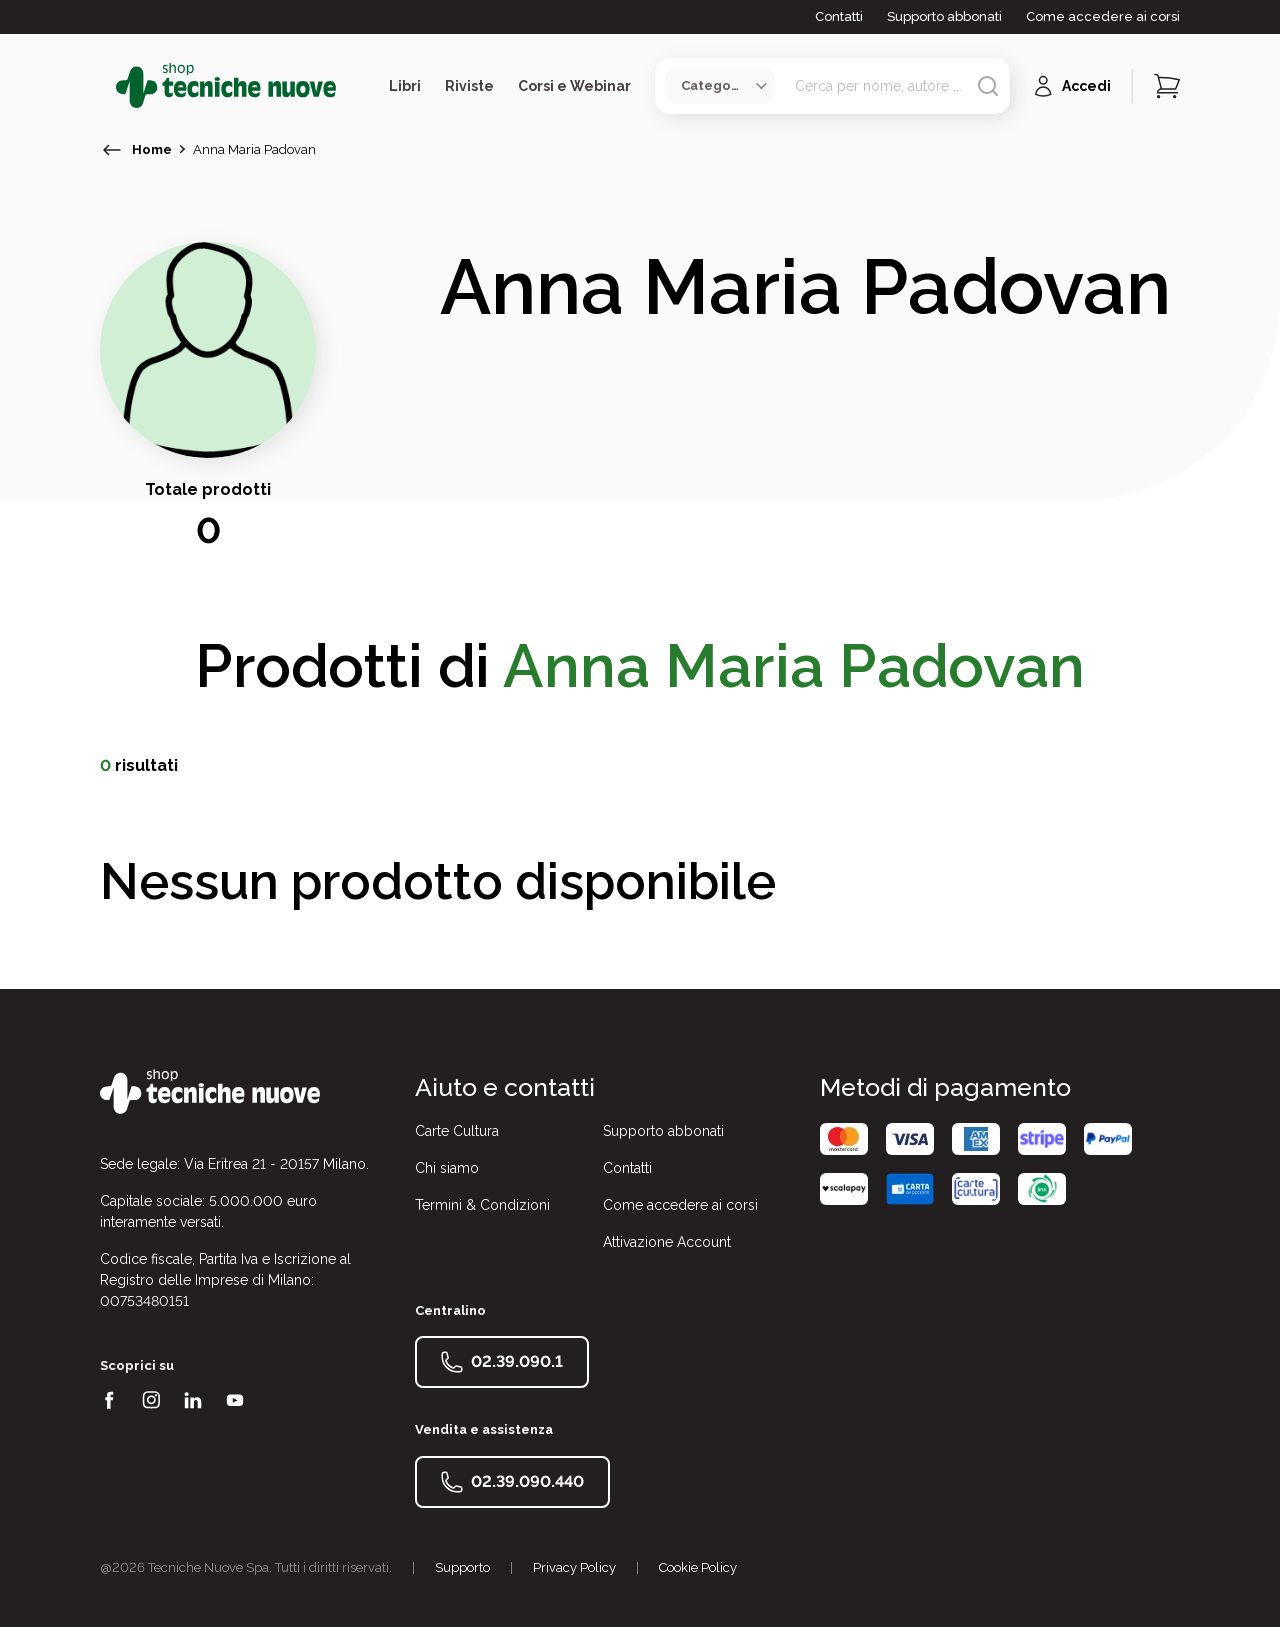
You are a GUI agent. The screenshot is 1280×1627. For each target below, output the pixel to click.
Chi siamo (447, 1168)
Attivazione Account (667, 1242)
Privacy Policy (574, 1567)
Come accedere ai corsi (1103, 16)
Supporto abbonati (944, 16)
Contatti (839, 16)
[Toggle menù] (108, 86)
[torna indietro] (112, 150)
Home (152, 149)
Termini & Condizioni (482, 1205)
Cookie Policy (698, 1567)
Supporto (462, 1567)
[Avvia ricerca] (988, 86)
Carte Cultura (457, 1131)
